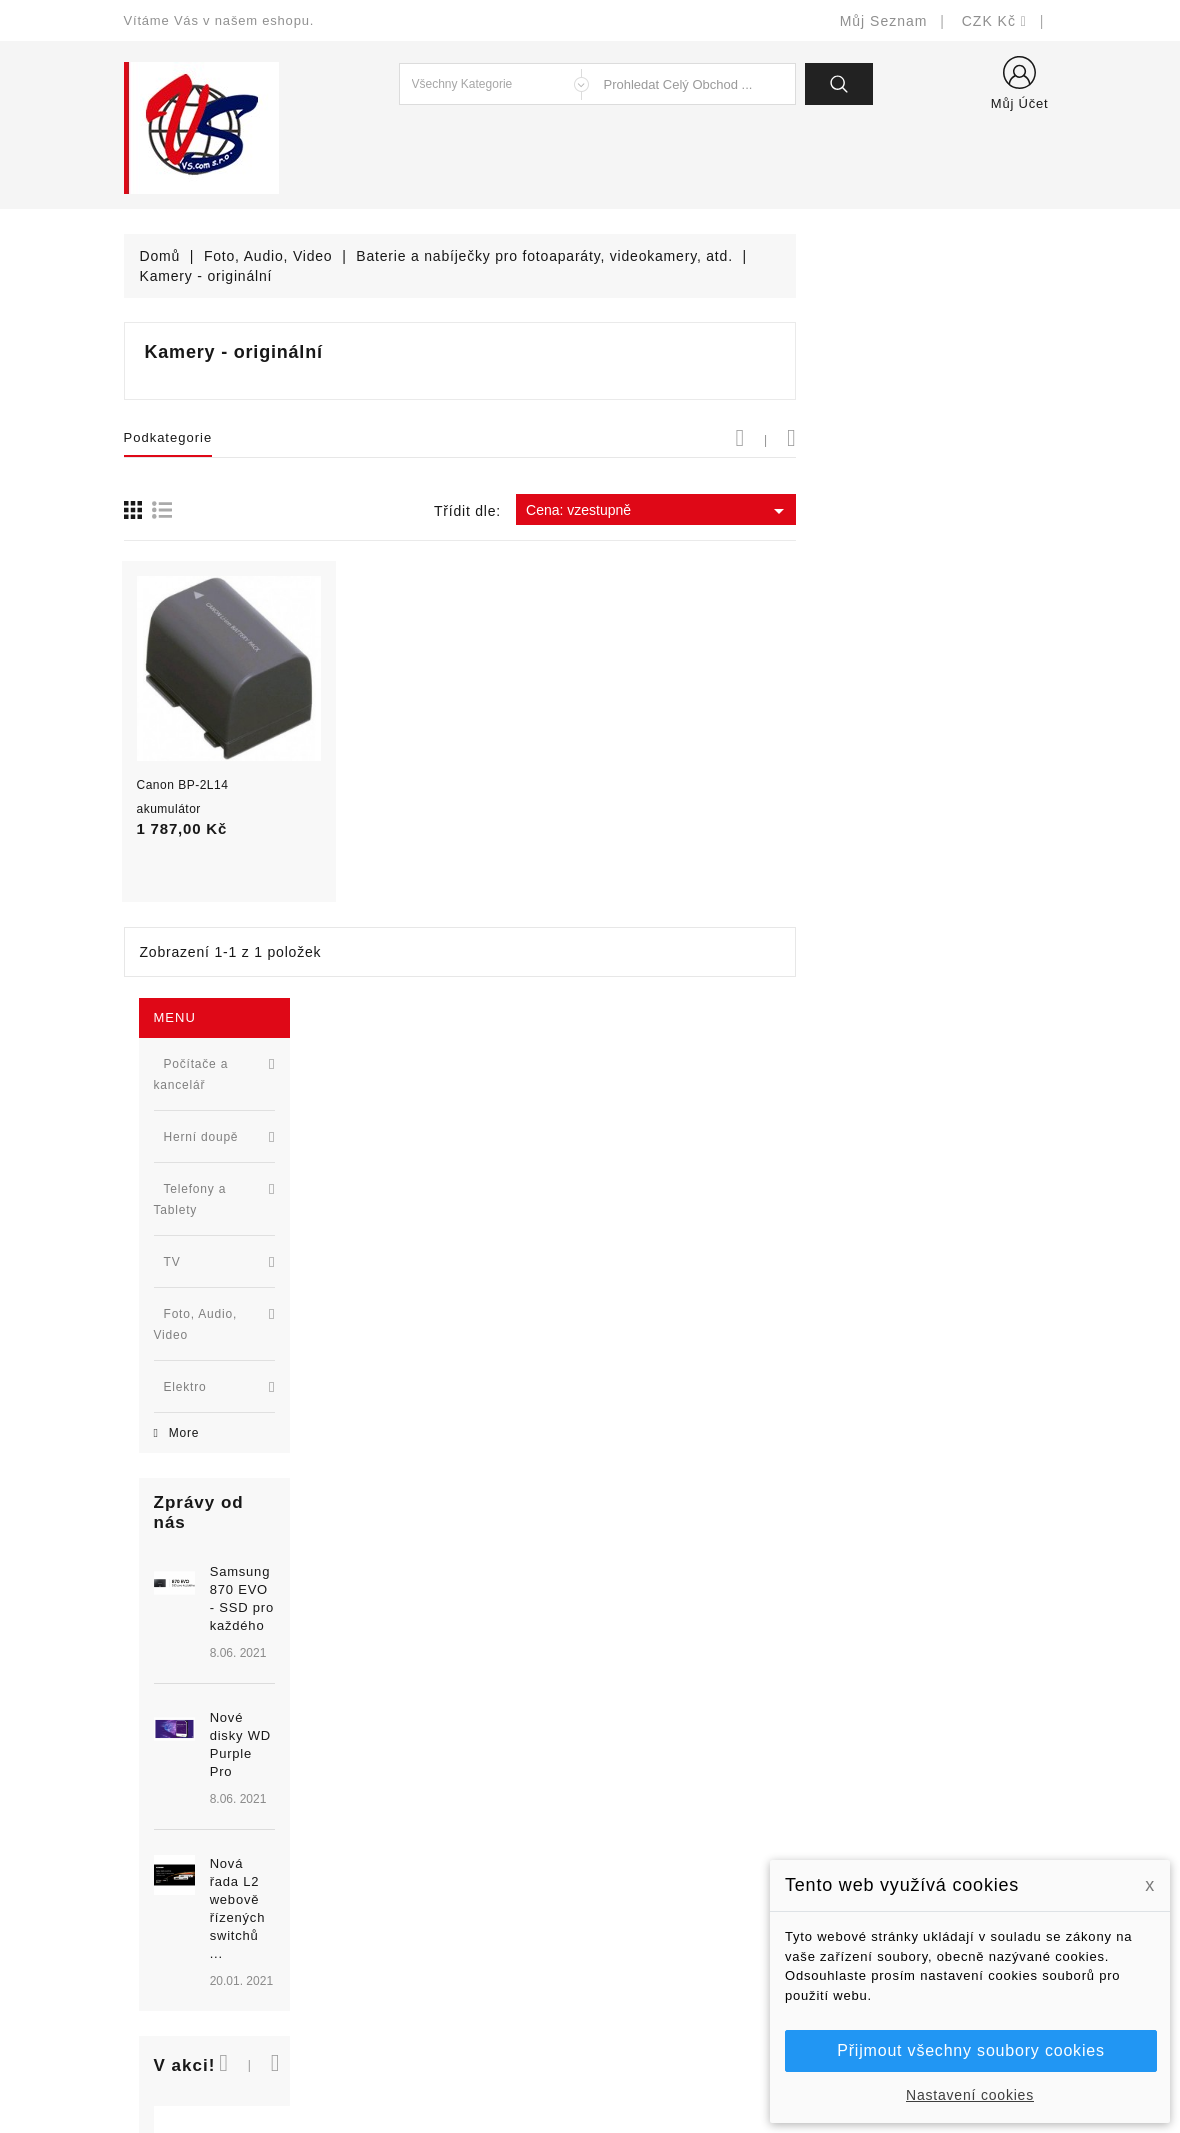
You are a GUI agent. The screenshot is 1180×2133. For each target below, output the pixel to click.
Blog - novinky (412, 1877)
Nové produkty (412, 1787)
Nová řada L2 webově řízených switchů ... (276, 988)
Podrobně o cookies (671, 1907)
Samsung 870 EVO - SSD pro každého (270, 747)
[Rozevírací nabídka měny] (994, 21)
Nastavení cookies (970, 2095)
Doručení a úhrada (667, 1757)
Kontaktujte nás (657, 1937)
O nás (625, 1877)
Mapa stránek (650, 1967)
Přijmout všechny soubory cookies (970, 2050)
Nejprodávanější (418, 1817)
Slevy (382, 1757)
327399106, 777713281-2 (234, 1877)
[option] (239, 885)
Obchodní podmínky (671, 1847)
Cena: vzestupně (918, 511)
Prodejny (634, 1997)
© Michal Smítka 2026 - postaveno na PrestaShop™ (590, 2065)
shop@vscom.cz (203, 1907)
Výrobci (389, 1847)
